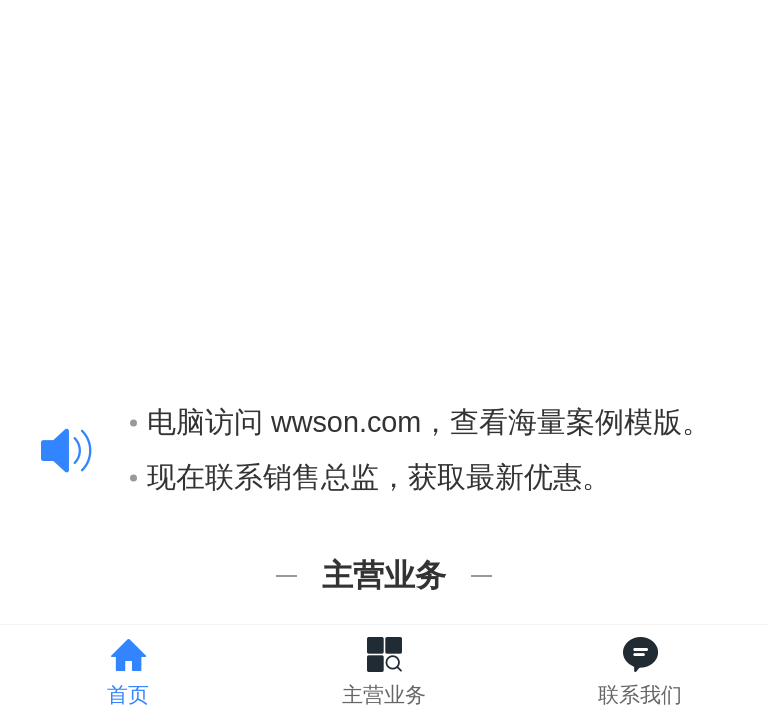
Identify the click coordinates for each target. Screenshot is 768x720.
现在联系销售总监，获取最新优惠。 (370, 474)
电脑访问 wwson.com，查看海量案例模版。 (420, 420)
